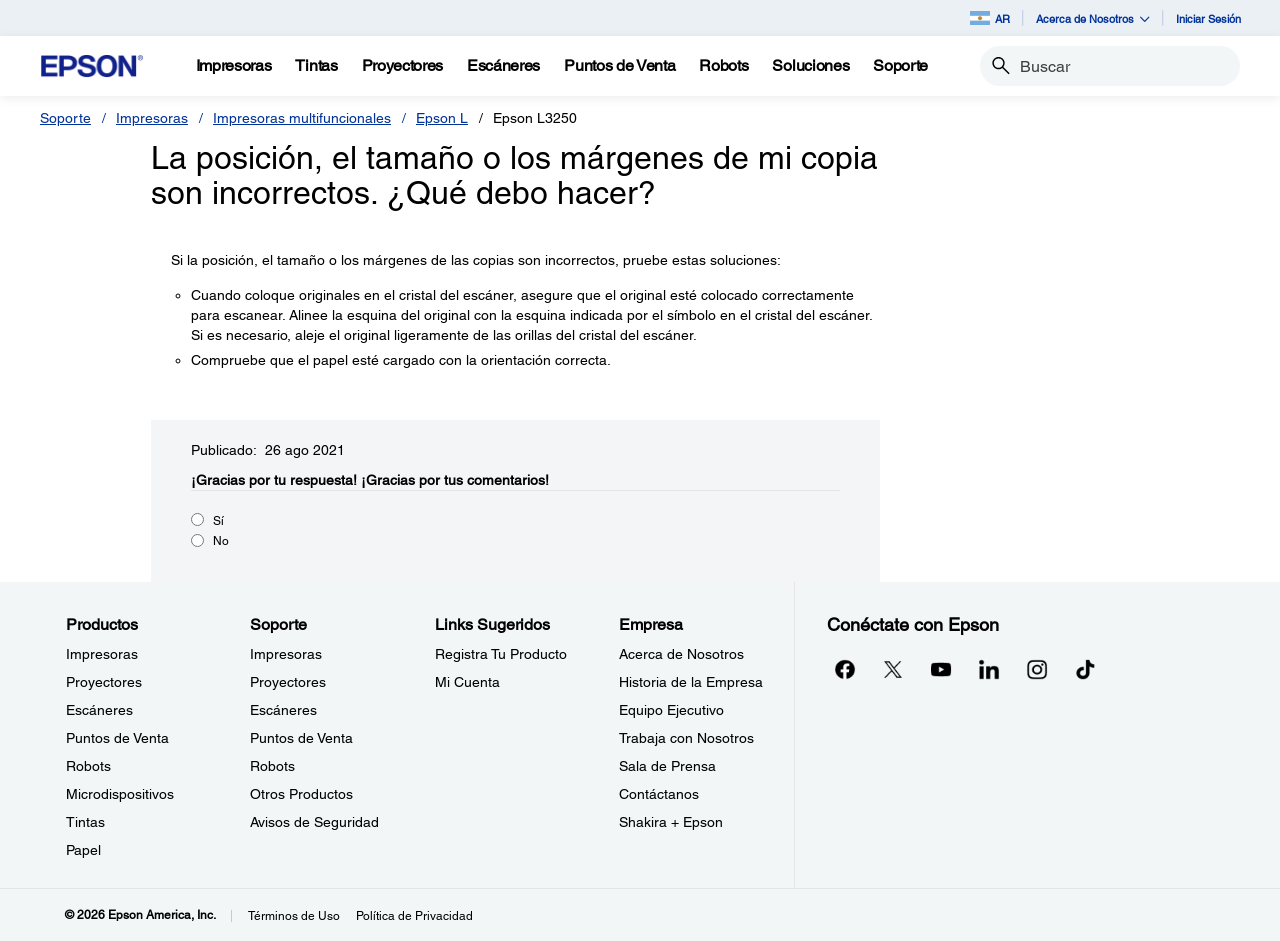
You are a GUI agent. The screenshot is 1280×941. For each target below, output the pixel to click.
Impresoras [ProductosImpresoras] (102, 654)
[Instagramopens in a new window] (1037, 669)
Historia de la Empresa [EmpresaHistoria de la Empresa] (691, 682)
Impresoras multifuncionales (302, 118)
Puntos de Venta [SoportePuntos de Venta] (301, 738)
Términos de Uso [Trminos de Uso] (294, 916)
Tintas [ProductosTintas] (85, 822)
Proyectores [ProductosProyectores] (104, 682)
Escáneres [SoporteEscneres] (283, 710)
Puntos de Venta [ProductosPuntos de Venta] (117, 738)
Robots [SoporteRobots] (272, 766)
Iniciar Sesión (1208, 18)
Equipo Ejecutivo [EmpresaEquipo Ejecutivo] (671, 710)
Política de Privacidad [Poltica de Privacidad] (414, 916)
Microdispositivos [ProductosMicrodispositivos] (120, 794)
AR (990, 18)
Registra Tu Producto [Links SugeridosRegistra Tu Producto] (501, 654)
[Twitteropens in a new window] (893, 669)
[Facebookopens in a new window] (845, 669)
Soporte (65, 118)
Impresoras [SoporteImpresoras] (286, 654)
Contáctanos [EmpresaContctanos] (659, 794)
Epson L (442, 118)
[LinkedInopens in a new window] (989, 669)
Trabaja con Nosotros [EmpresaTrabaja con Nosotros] (686, 738)
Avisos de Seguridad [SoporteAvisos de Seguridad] (314, 822)
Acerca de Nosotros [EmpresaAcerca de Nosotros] (681, 654)
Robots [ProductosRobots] (88, 766)
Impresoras (152, 118)
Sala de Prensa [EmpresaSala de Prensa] (667, 766)
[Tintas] (316, 66)
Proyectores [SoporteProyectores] (288, 682)
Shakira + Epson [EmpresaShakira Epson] (671, 822)
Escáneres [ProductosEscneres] (99, 710)
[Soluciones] (810, 66)
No (221, 541)
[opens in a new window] (1085, 669)
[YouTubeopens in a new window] (941, 669)
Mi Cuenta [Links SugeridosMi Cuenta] (467, 682)
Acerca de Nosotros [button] (1093, 18)
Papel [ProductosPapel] (83, 850)
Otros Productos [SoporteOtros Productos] (301, 794)
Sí (218, 521)
